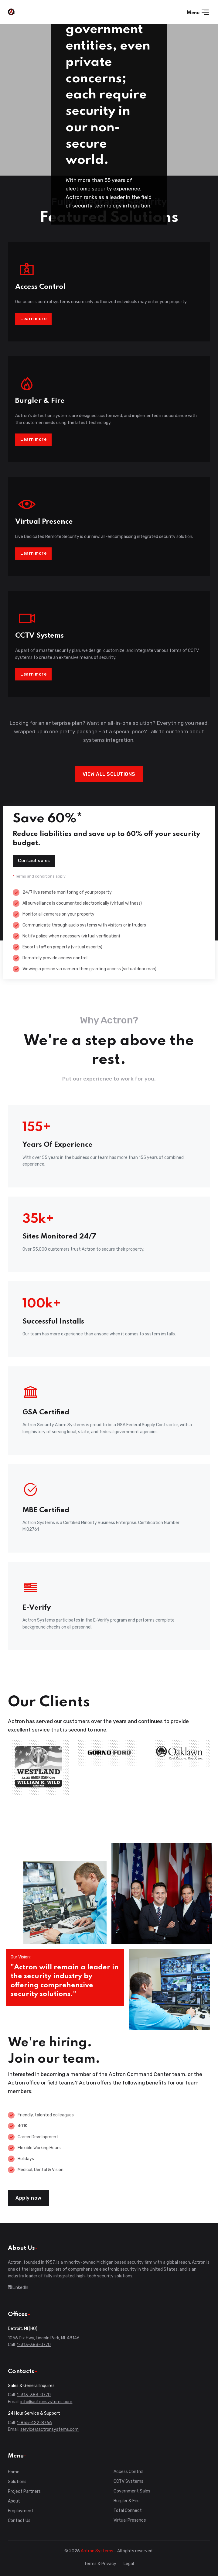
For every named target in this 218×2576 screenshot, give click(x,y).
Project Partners (24, 2491)
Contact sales (34, 860)
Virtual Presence (130, 2520)
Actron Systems (97, 2551)
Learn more (33, 318)
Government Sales (132, 2491)
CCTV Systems (128, 2481)
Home (13, 2472)
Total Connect (128, 2510)
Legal (129, 2563)
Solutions (17, 2481)
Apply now (28, 2198)
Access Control (128, 2471)
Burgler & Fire (127, 2500)
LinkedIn (18, 2287)
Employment (20, 2510)
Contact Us (19, 2520)
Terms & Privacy (100, 2563)
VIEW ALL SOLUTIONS (109, 774)
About (14, 2501)
